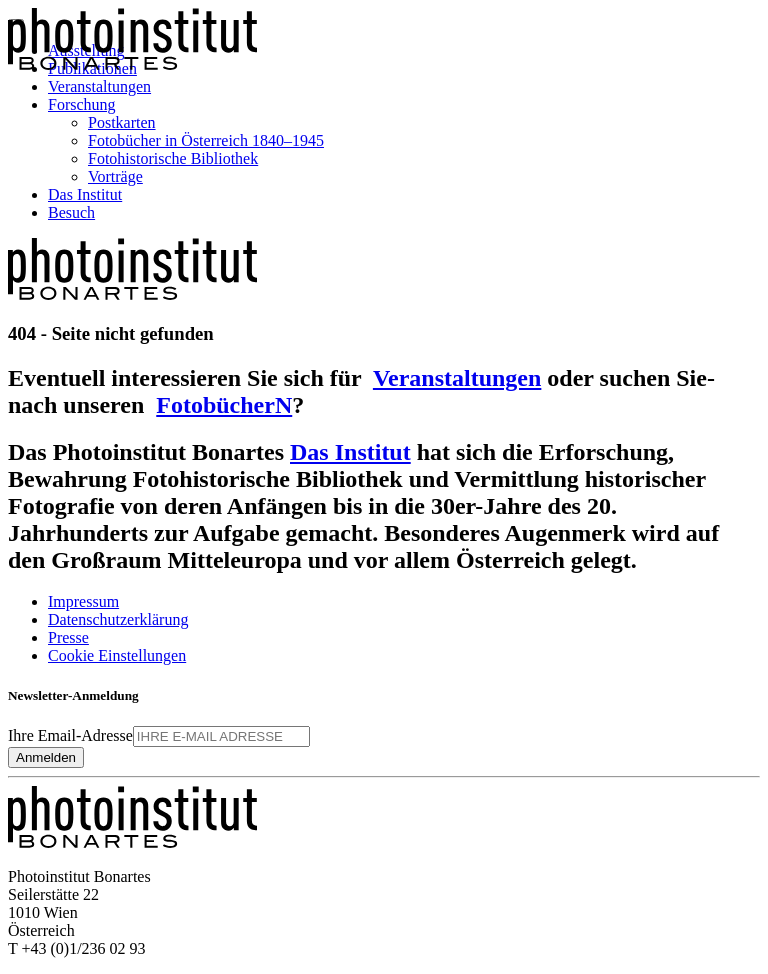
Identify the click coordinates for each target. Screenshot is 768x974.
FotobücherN (224, 405)
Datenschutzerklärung (118, 619)
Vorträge (115, 176)
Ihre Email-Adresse (70, 735)
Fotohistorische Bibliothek (173, 158)
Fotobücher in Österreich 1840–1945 (206, 140)
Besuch (71, 212)
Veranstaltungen (99, 86)
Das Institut (85, 194)
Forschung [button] (82, 104)
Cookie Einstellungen (117, 655)
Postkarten (122, 122)
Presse (68, 637)
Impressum (83, 601)
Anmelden (46, 757)
